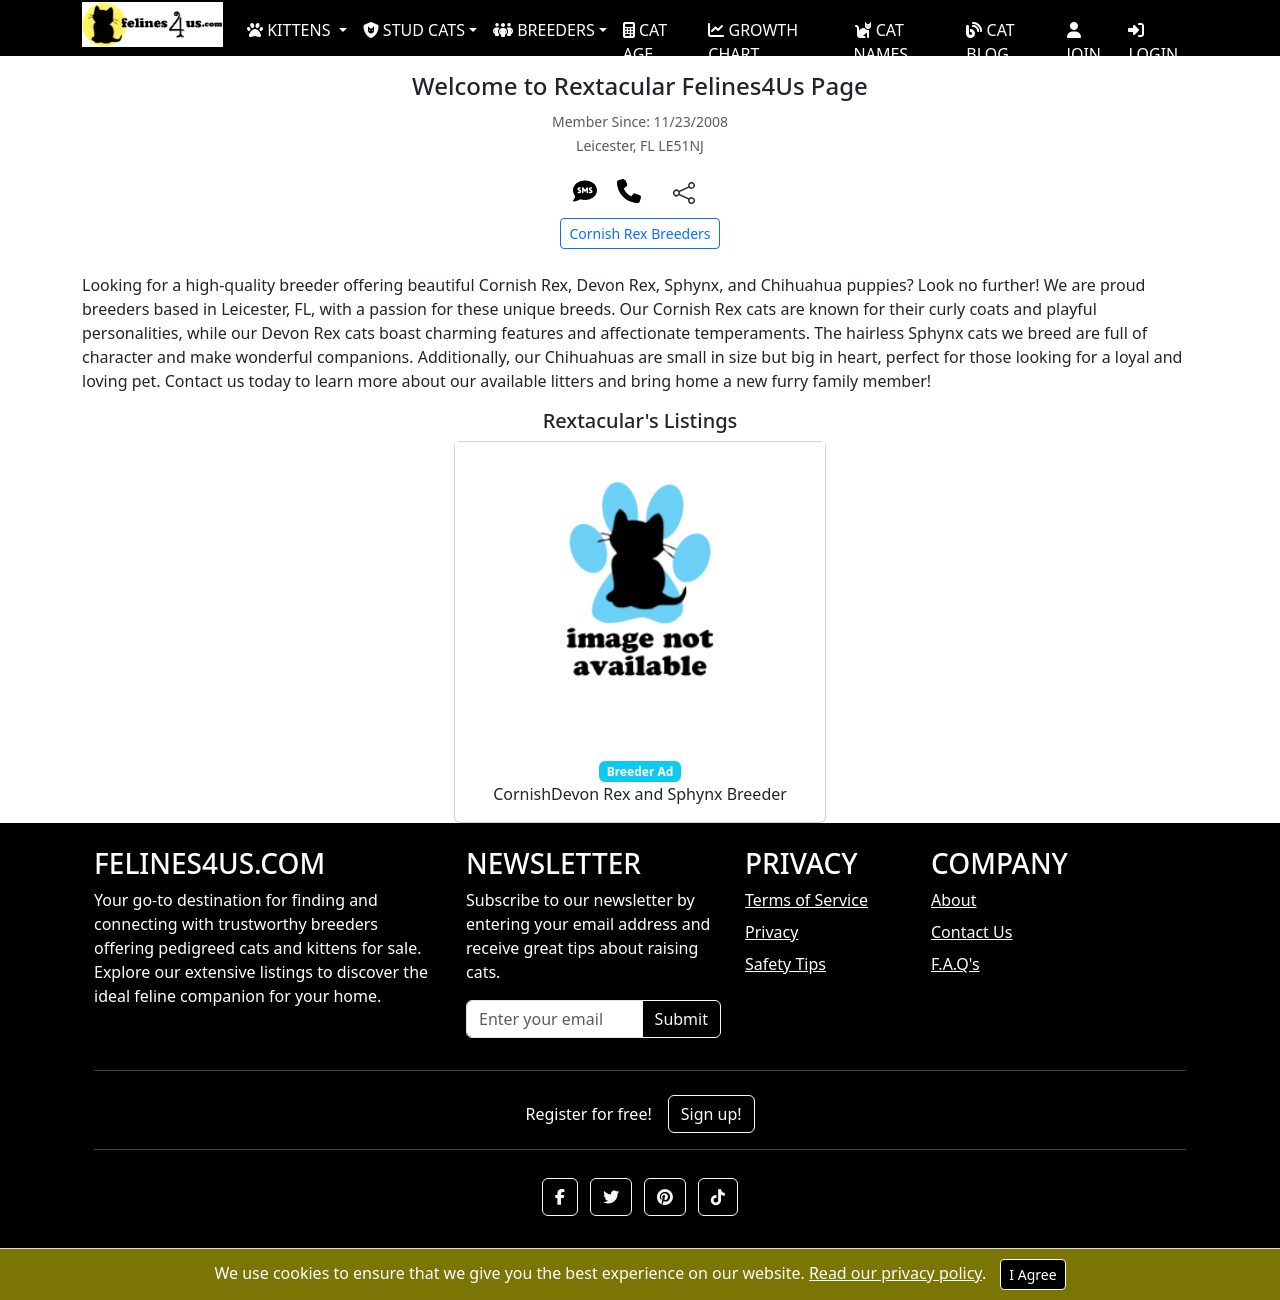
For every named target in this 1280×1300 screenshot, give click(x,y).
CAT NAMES (881, 33)
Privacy (771, 932)
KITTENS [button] (291, 30)
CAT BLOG (990, 33)
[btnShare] (684, 191)
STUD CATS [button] (414, 30)
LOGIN (1153, 35)
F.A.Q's (955, 964)
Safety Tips (785, 964)
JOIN (1084, 35)
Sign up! (711, 1114)
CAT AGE (645, 33)
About (953, 900)
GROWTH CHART (753, 33)
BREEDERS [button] (544, 30)
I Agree (1032, 1274)
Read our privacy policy (895, 1273)
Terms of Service (806, 900)
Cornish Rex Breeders (639, 233)
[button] (560, 1197)
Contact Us (971, 932)
